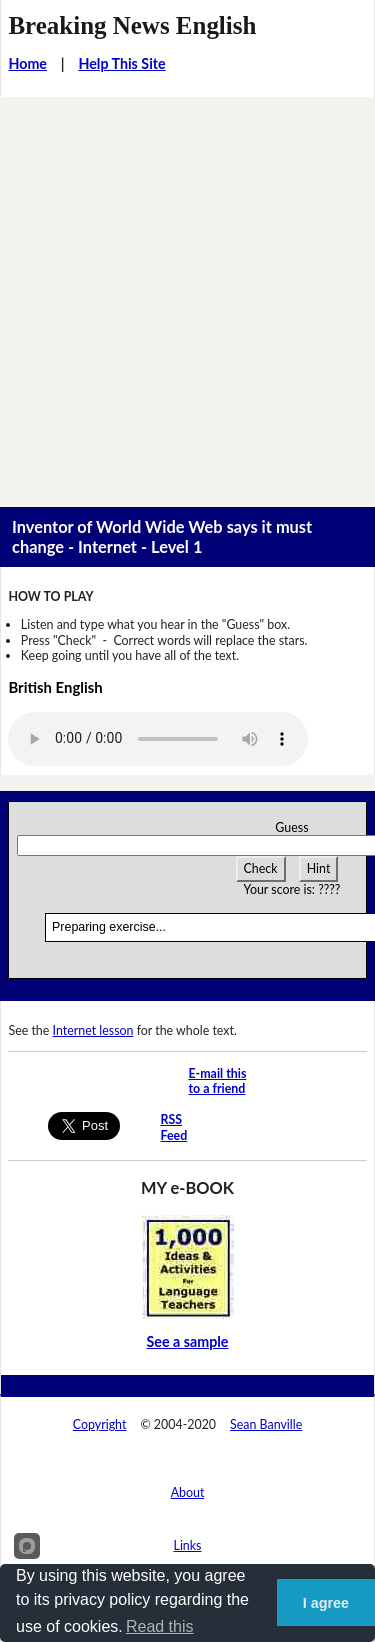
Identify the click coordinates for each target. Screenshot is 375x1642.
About (188, 1492)
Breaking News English (132, 25)
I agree (326, 1603)
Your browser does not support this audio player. (158, 739)
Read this (160, 1626)
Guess (291, 827)
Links (188, 1545)
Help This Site (121, 63)
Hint (319, 868)
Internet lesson (93, 1030)
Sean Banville (266, 1424)
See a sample (188, 1341)
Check (261, 868)
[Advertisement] (187, 294)
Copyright (100, 1424)
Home (27, 63)
